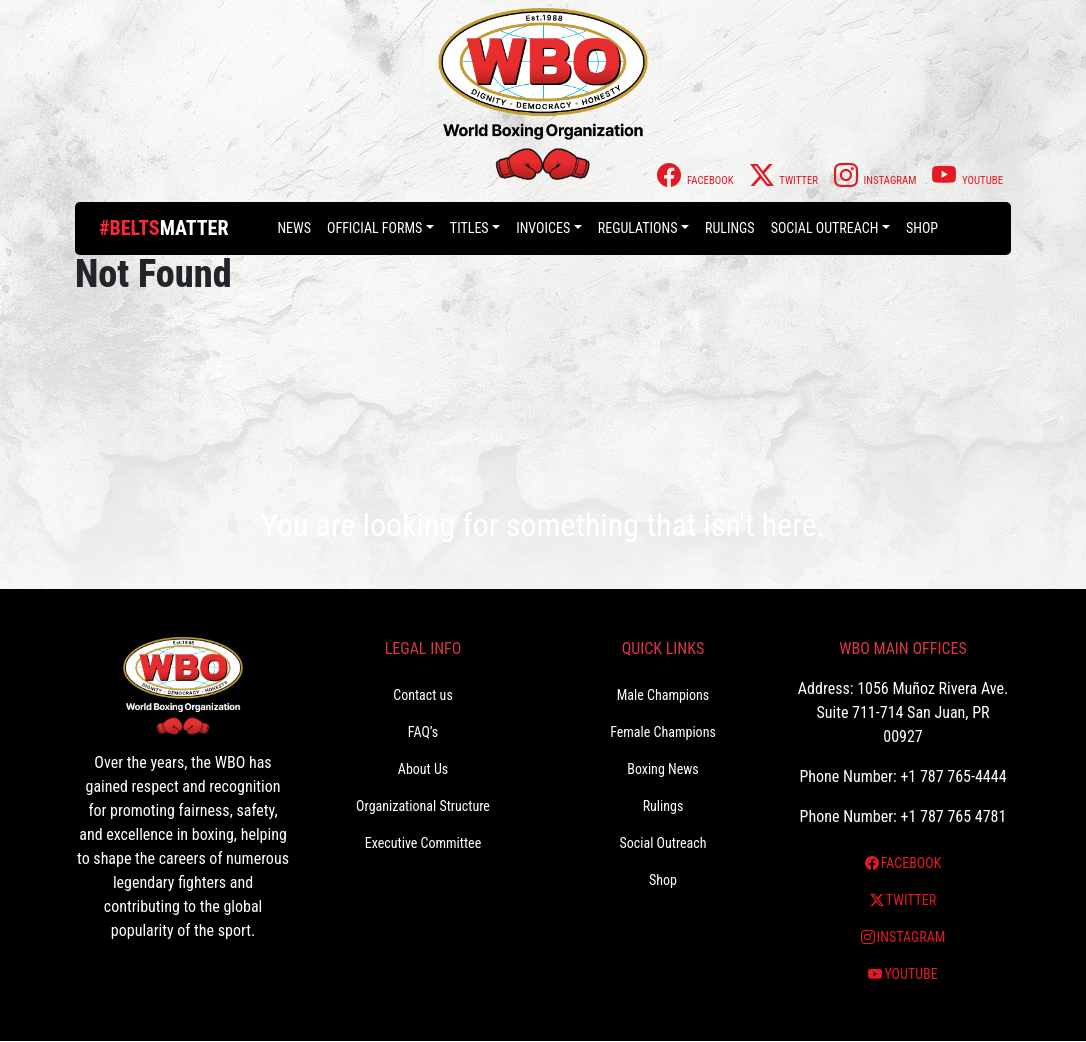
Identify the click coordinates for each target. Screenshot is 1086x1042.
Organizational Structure (423, 806)
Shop (922, 228)
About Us (423, 769)
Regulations (638, 228)
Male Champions (663, 695)
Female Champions (663, 732)
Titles (469, 228)
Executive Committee (423, 843)
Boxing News (663, 769)
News (294, 228)
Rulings (730, 228)
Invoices (543, 228)
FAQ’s (423, 732)
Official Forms (374, 228)
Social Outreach (825, 228)
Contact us (423, 695)
